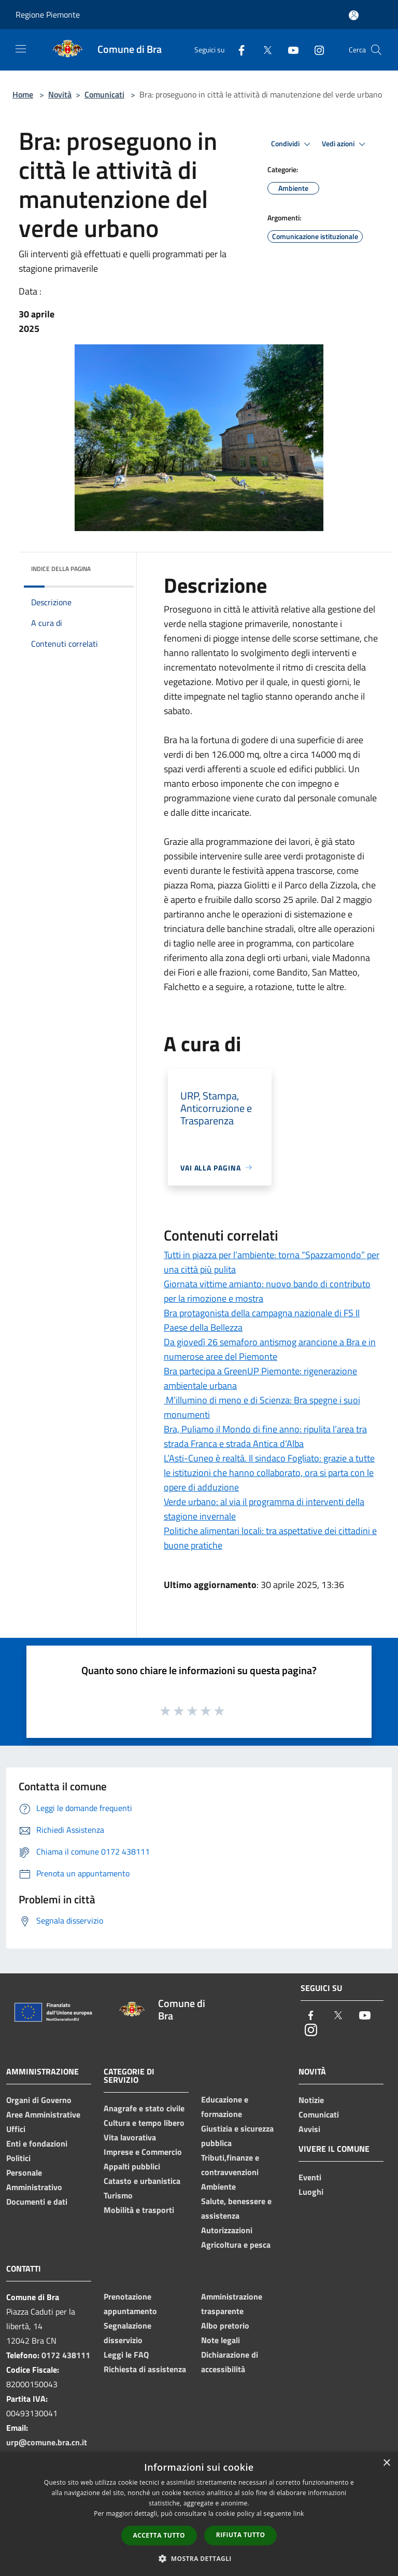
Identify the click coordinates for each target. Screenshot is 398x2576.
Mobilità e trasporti (139, 2210)
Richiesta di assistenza (145, 2369)
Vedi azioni (345, 144)
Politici (18, 2158)
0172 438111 (65, 2355)
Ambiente (218, 2186)
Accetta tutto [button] (159, 2535)
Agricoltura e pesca (236, 2244)
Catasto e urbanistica (142, 2181)
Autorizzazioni (226, 2230)
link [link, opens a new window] (298, 2513)
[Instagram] (315, 50)
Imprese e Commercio (143, 2152)
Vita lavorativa (130, 2137)
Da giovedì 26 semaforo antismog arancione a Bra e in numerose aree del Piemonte (270, 1349)
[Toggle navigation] (21, 49)
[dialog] (199, 2514)
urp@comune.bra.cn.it (46, 2442)
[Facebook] (237, 50)
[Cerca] (376, 50)
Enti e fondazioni (36, 2143)
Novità (60, 94)
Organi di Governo (39, 2100)
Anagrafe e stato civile (144, 2108)
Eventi (309, 2177)
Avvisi (309, 2129)
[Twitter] (263, 50)
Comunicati (104, 94)
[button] (199, 2558)
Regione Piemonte (48, 14)
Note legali (220, 2340)
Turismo (118, 2195)
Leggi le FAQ (126, 2354)
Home (22, 94)
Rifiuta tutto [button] (240, 2534)
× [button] (386, 2463)
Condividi (292, 144)
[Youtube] (289, 50)
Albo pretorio (225, 2325)
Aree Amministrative (43, 2114)
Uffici (15, 2129)
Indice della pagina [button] (61, 569)
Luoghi (310, 2191)
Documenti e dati (36, 2201)
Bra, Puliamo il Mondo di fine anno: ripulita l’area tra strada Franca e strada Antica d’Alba (265, 1436)
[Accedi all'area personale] (353, 15)
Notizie (311, 2100)
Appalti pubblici (132, 2166)
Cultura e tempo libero (144, 2123)
